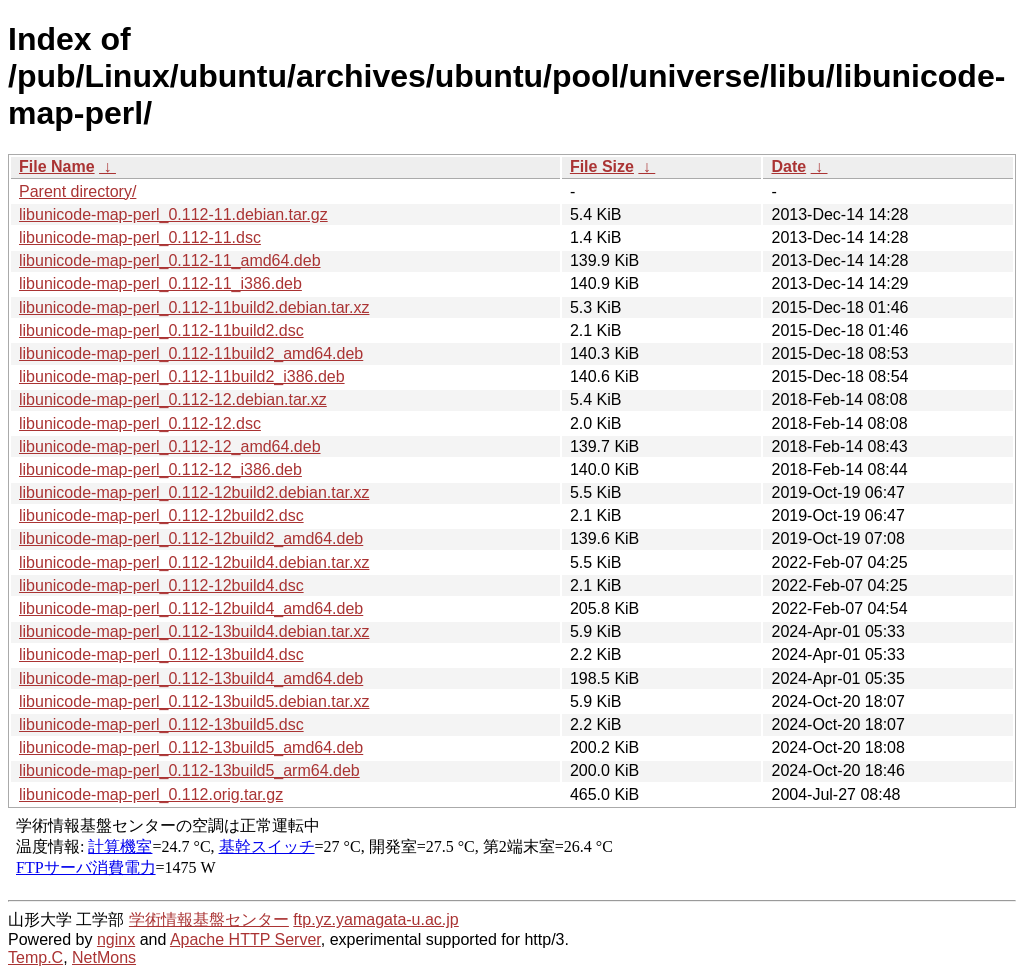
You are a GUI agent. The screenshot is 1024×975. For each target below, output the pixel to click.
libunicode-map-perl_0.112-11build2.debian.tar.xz (194, 307)
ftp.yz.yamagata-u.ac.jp (375, 919)
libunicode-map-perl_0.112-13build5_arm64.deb (189, 770)
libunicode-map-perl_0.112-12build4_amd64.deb (191, 608)
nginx (116, 939)
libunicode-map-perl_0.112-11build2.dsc (161, 330)
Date (788, 166)
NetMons (104, 957)
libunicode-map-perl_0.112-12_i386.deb (160, 469)
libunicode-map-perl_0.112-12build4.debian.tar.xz (194, 562)
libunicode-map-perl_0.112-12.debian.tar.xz (173, 399)
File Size (602, 166)
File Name (57, 166)
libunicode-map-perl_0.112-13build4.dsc (161, 654)
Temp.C (35, 957)
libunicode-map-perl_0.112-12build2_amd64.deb (191, 538)
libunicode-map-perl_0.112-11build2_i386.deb (182, 376)
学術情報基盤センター (209, 919)
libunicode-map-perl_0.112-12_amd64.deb (170, 446)
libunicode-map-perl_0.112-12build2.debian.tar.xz (194, 492)
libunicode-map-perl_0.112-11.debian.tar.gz (173, 214)
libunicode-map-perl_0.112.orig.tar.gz (151, 794)
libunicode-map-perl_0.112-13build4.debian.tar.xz (194, 631)
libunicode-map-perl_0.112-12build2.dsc (161, 515)
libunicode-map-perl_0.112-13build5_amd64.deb (191, 747)
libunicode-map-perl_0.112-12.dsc (140, 423)
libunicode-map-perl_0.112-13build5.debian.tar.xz (194, 701)
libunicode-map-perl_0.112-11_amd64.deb (170, 260)
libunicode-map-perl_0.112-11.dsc (140, 237)
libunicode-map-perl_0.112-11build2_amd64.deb (191, 353)
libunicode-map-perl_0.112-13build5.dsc (161, 724)
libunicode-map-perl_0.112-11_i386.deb (160, 283)
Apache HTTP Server (245, 939)
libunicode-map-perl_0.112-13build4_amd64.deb (191, 678)
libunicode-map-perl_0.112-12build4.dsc (161, 585)
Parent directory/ (77, 191)
